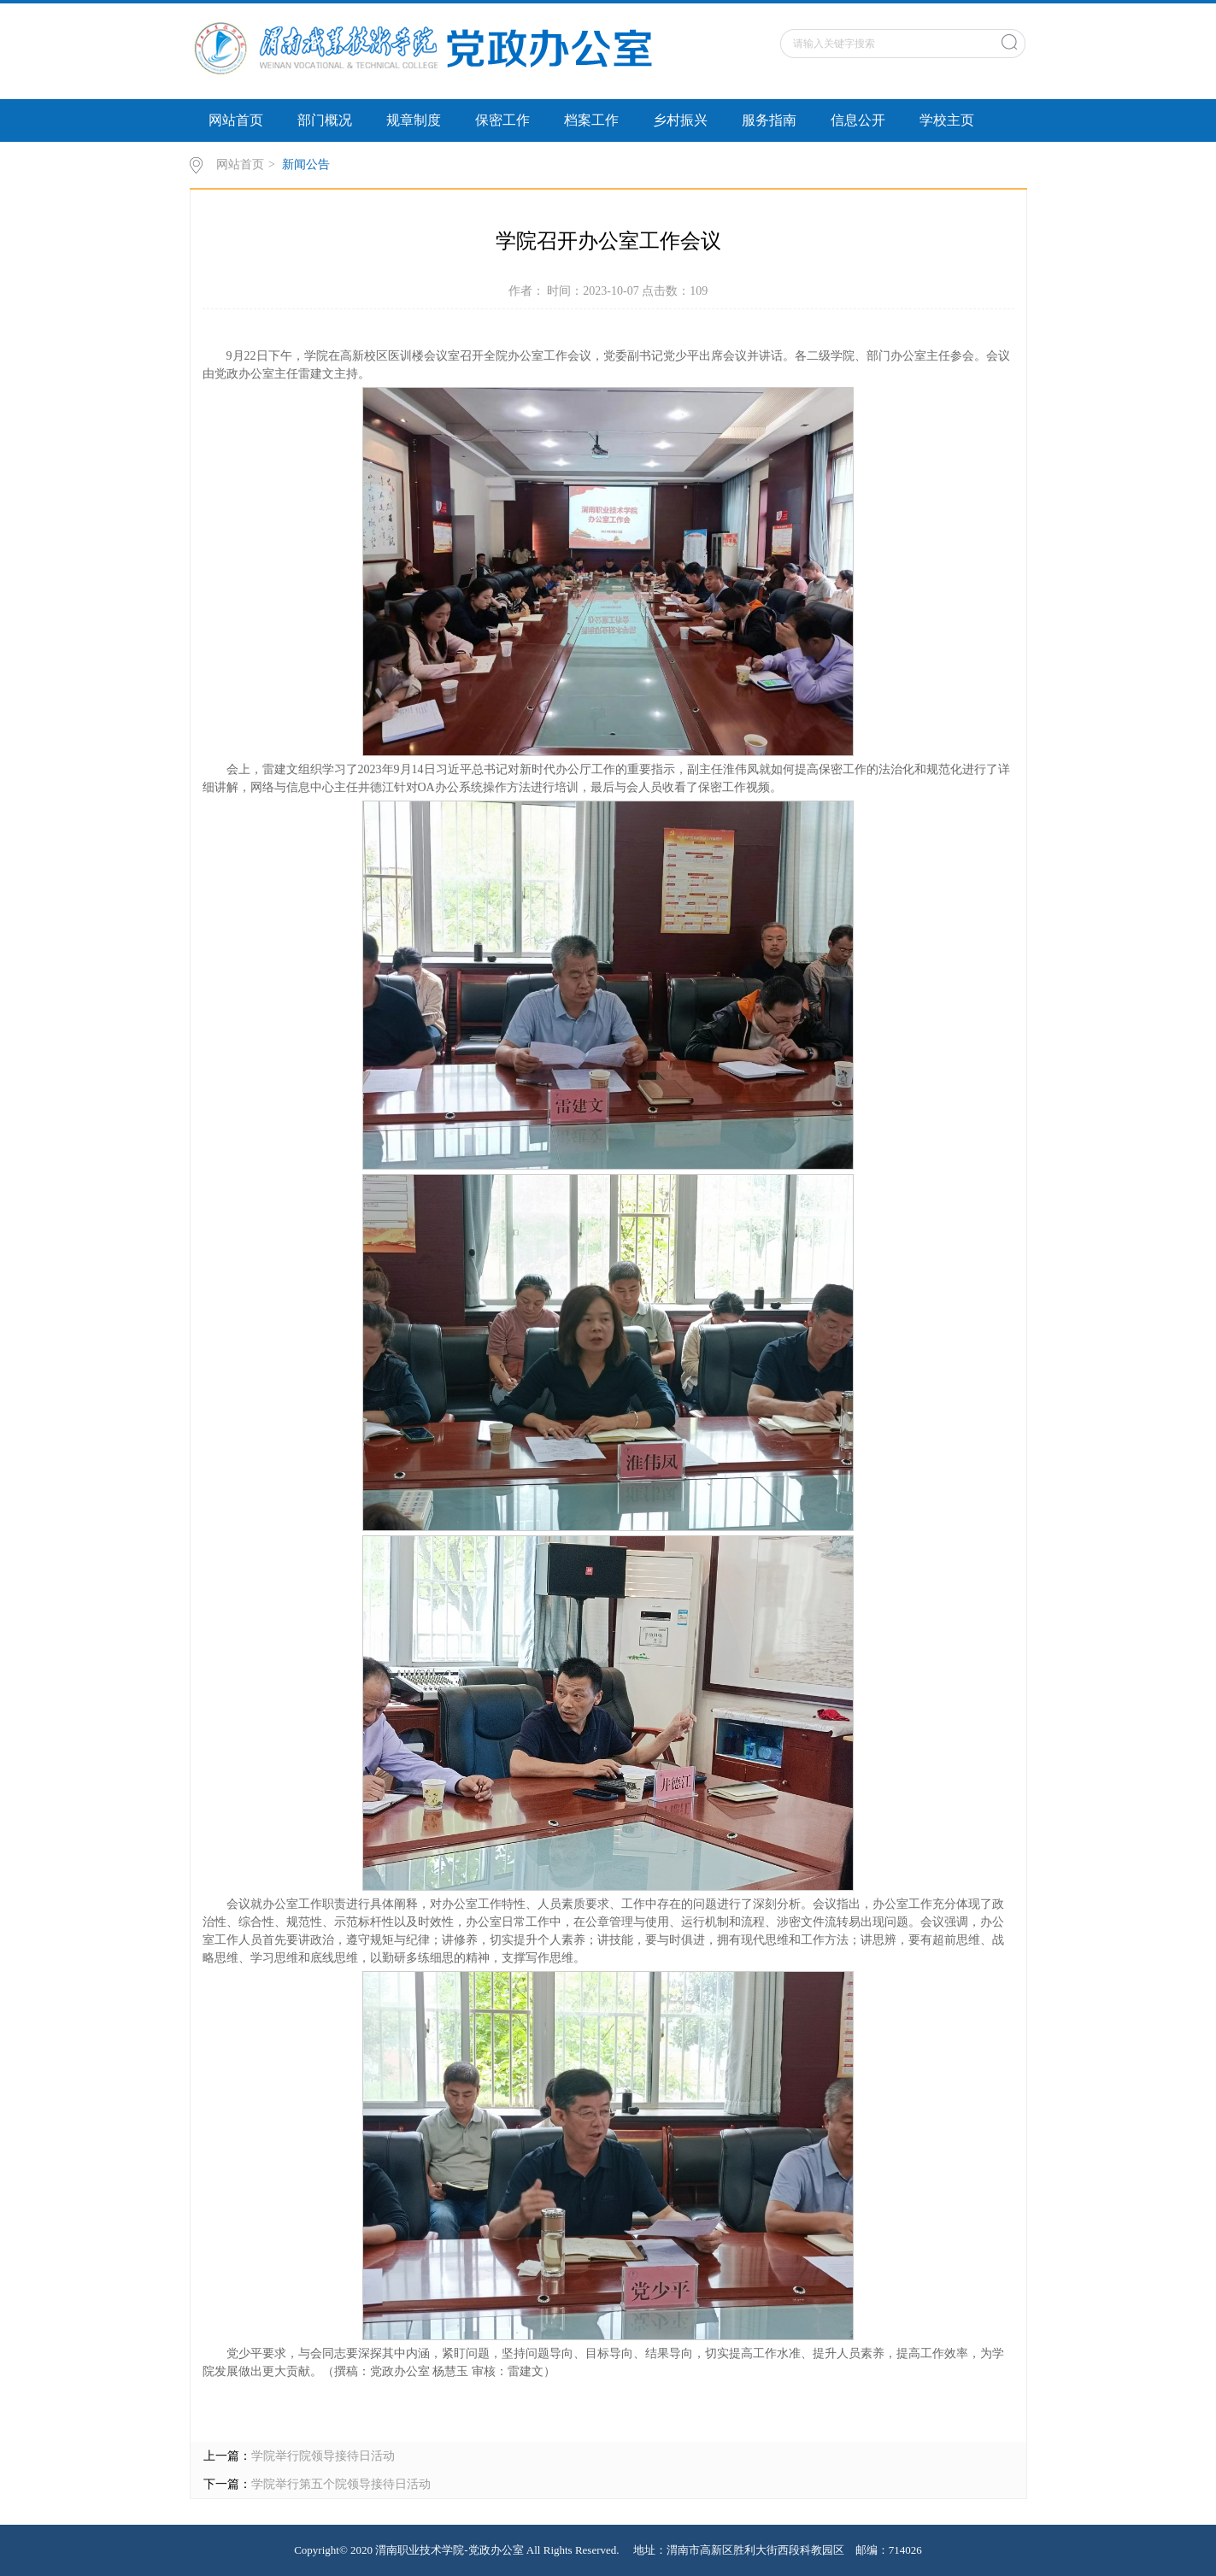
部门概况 (324, 120)
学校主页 (946, 120)
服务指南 (769, 120)
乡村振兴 (680, 120)
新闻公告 (306, 164)
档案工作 (591, 120)
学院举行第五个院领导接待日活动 (341, 2484)
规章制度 (413, 120)
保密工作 (502, 120)
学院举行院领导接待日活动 (323, 2456)
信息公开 (858, 120)
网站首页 (236, 120)
